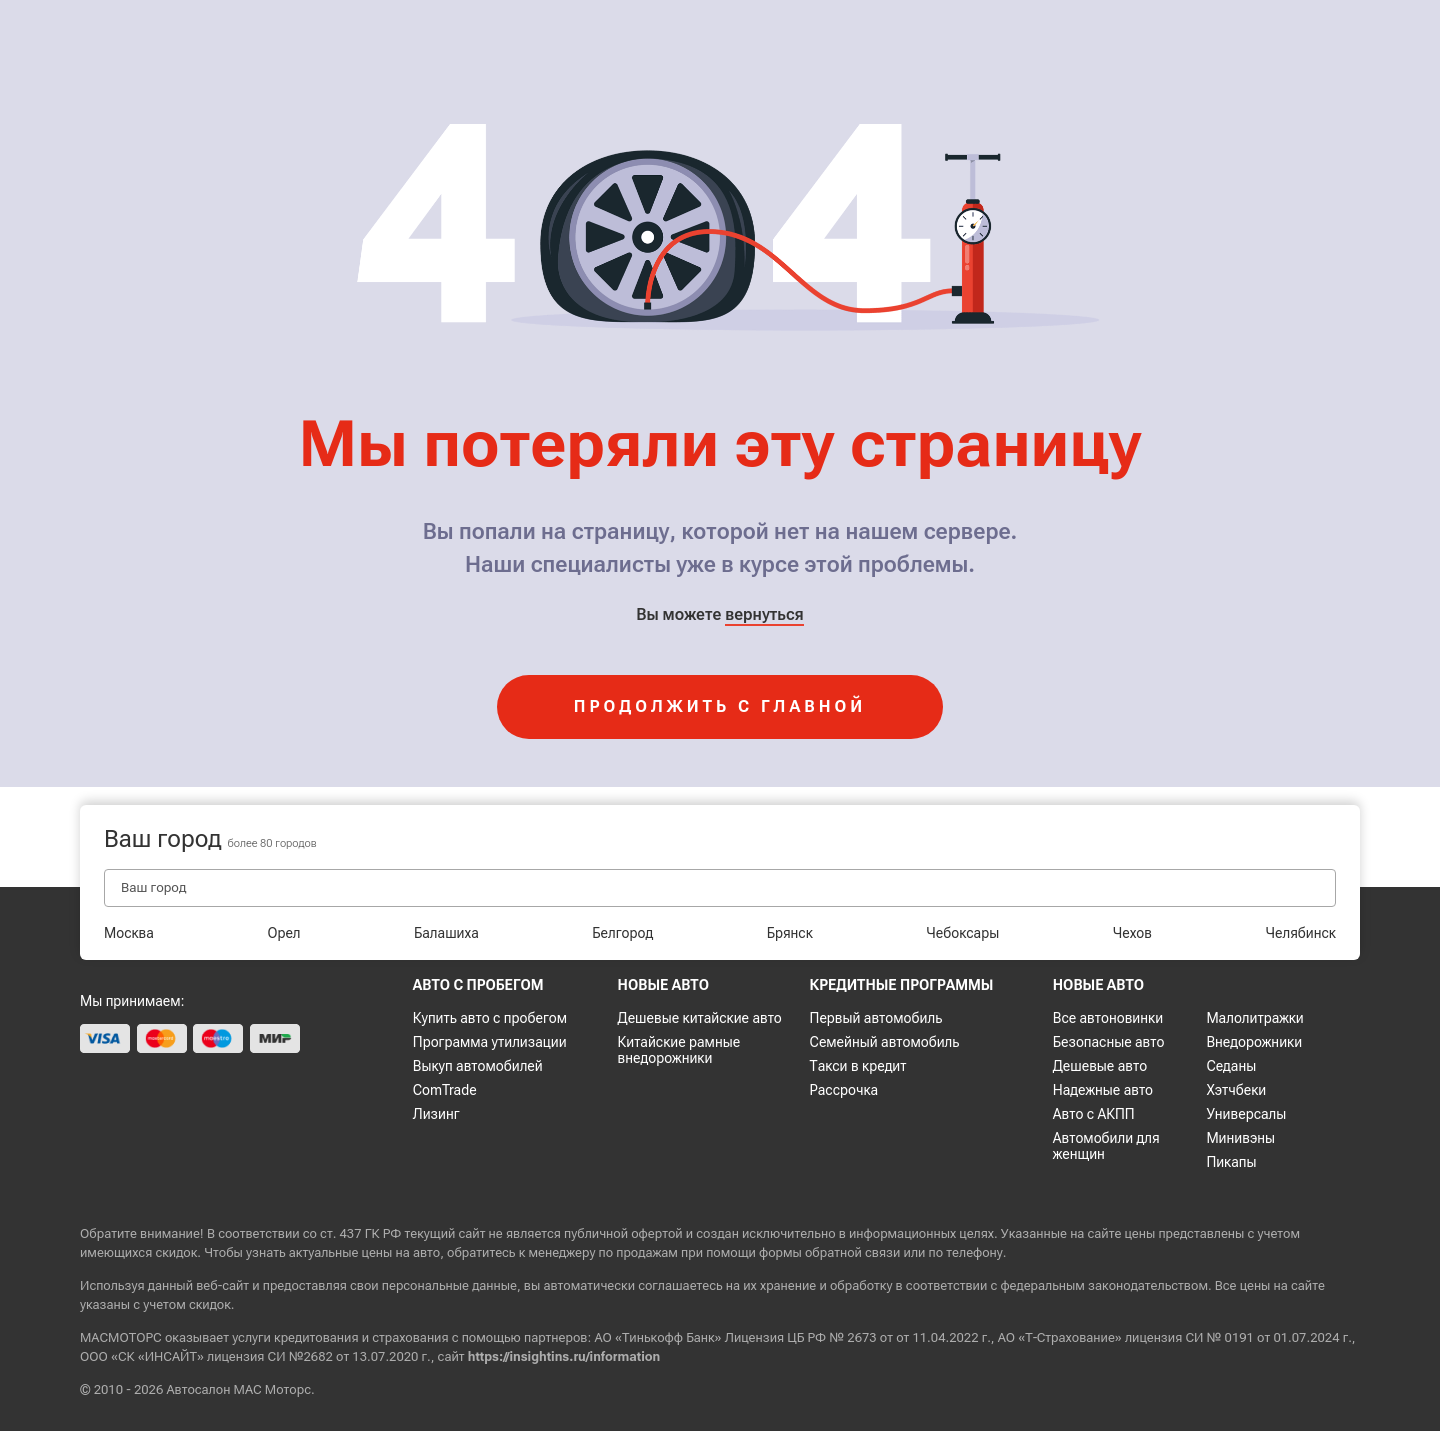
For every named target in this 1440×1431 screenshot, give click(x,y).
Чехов (1132, 933)
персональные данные (449, 1285)
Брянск (790, 933)
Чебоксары (962, 933)
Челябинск (1301, 933)
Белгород (622, 933)
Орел (283, 933)
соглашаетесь (680, 1285)
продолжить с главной (720, 706)
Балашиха (446, 933)
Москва (129, 933)
